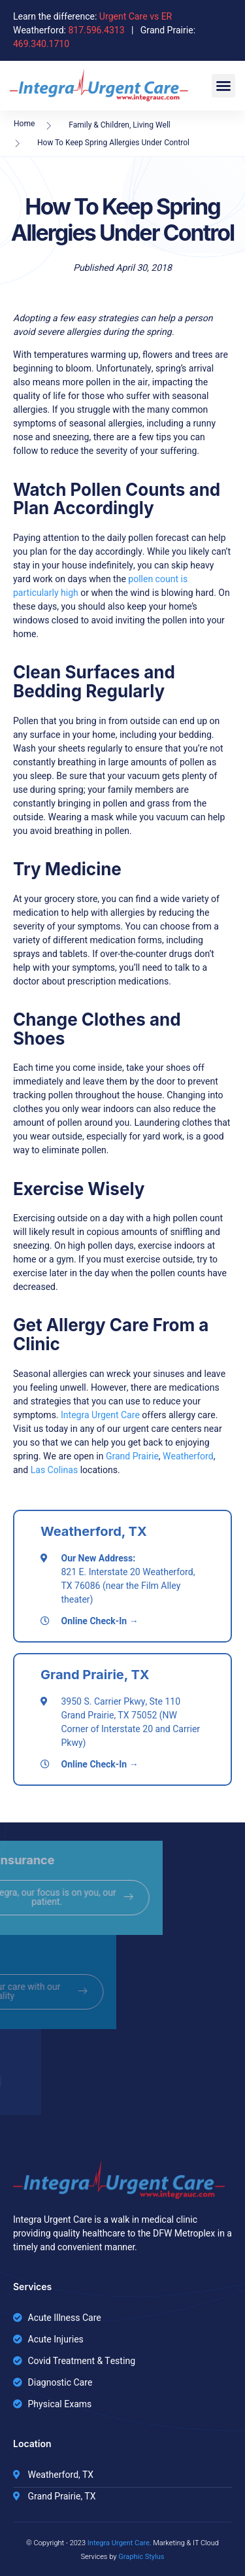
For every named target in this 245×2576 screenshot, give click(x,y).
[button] (223, 85)
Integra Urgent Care (101, 1415)
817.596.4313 (96, 30)
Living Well (151, 125)
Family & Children (99, 125)
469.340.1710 (41, 44)
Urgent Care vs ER (135, 17)
